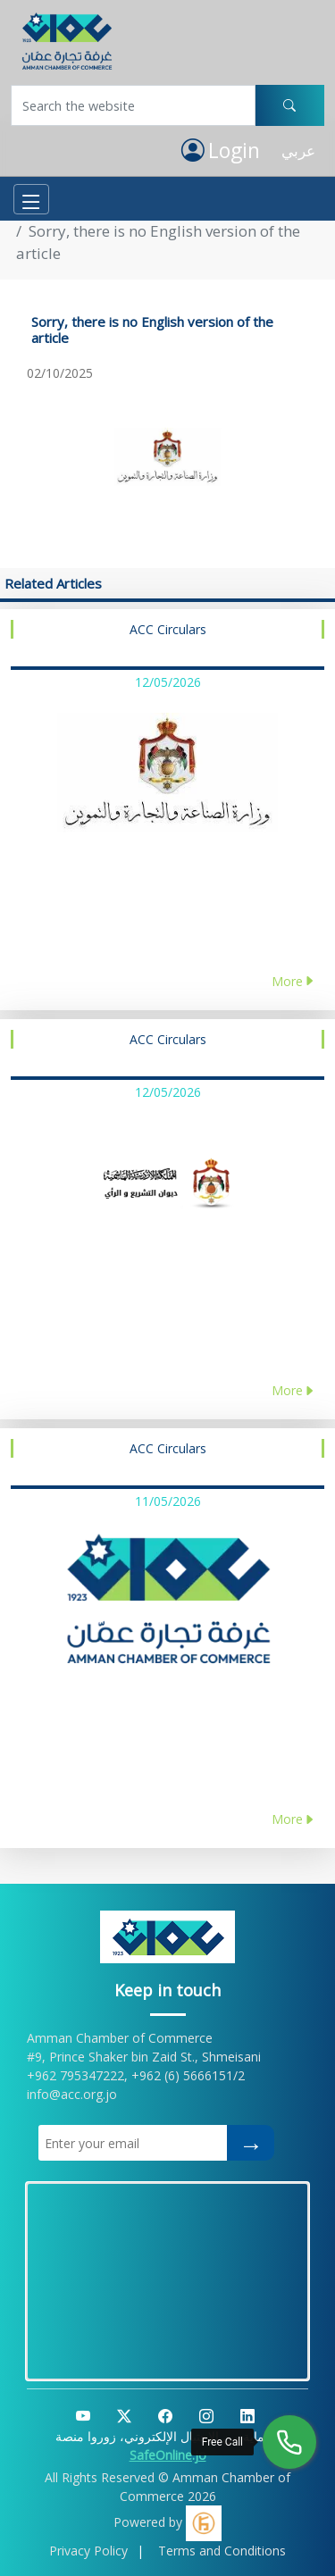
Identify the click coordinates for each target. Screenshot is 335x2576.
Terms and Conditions (222, 2550)
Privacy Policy (88, 2550)
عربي (298, 150)
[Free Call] (289, 2442)
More (293, 981)
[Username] (133, 105)
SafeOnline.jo (168, 2454)
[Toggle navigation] (31, 199)
